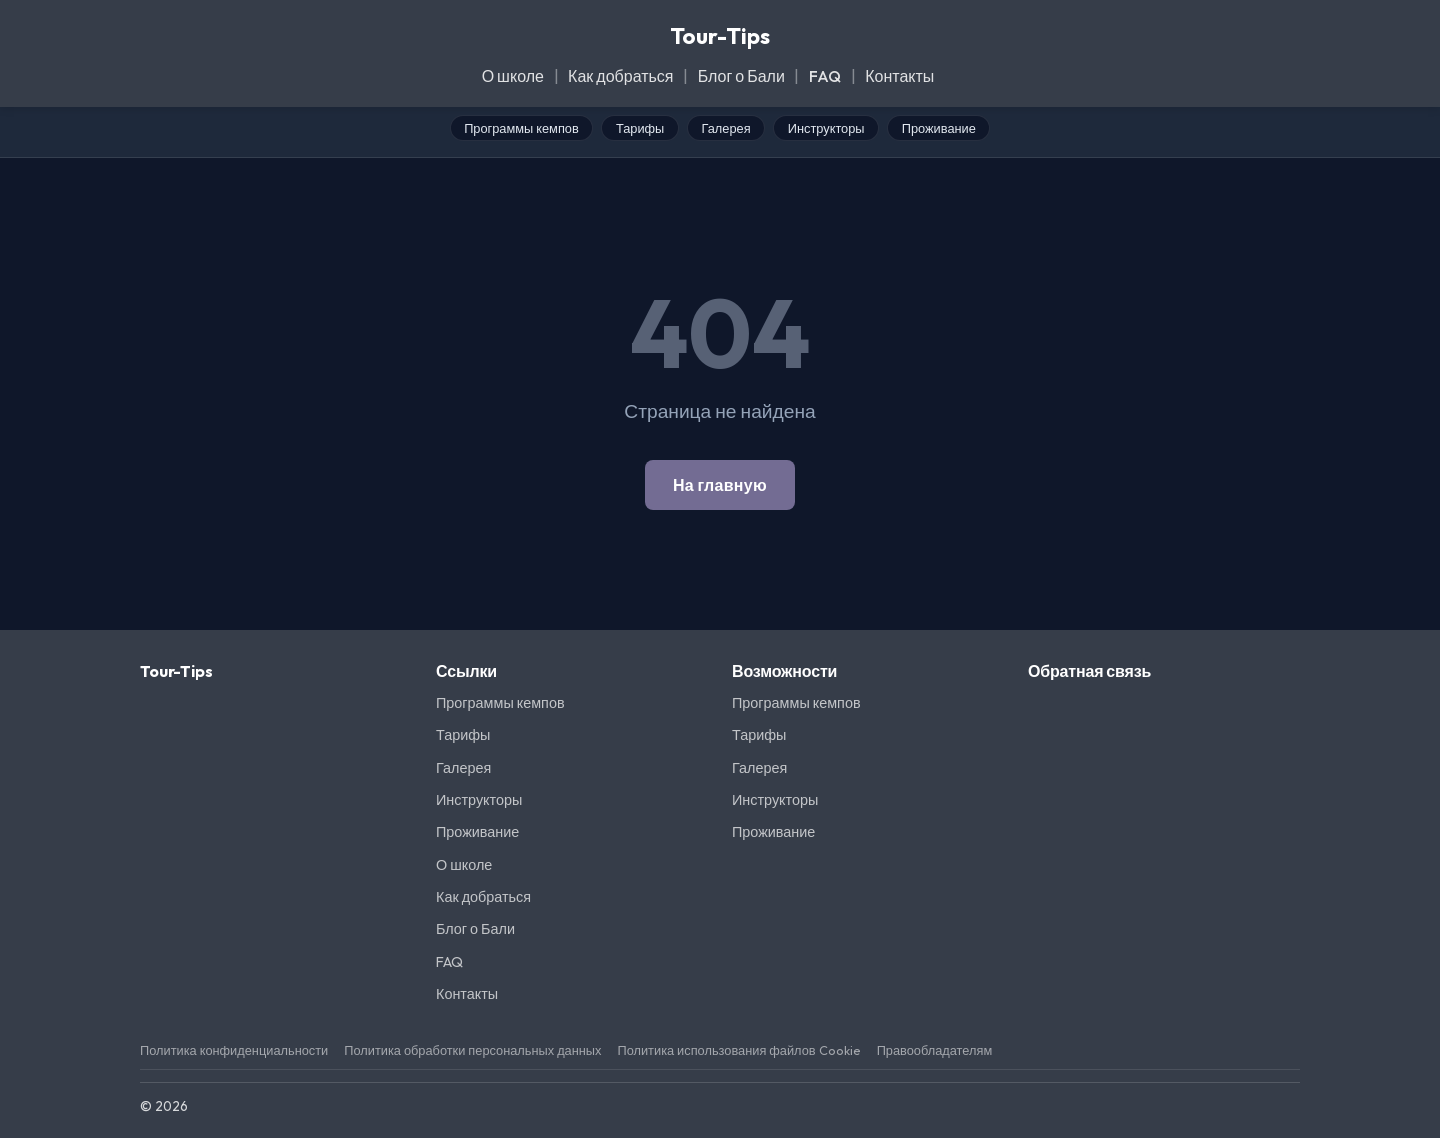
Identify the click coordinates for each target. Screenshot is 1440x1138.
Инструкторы (826, 128)
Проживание (939, 128)
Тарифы (640, 128)
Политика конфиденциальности (234, 1050)
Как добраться (620, 76)
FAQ (825, 76)
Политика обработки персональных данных (472, 1050)
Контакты (899, 76)
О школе (513, 76)
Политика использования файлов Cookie (738, 1050)
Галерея (726, 128)
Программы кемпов (521, 128)
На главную (720, 485)
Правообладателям (935, 1050)
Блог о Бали (741, 76)
